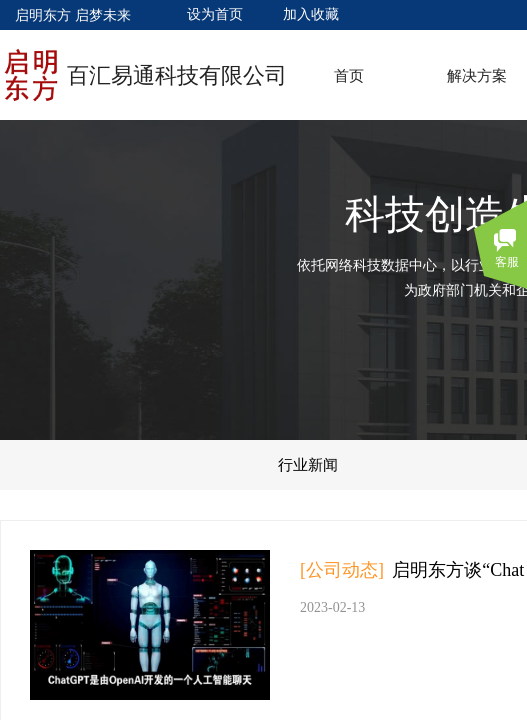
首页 (349, 76)
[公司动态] (342, 570)
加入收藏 (311, 14)
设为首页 (215, 14)
